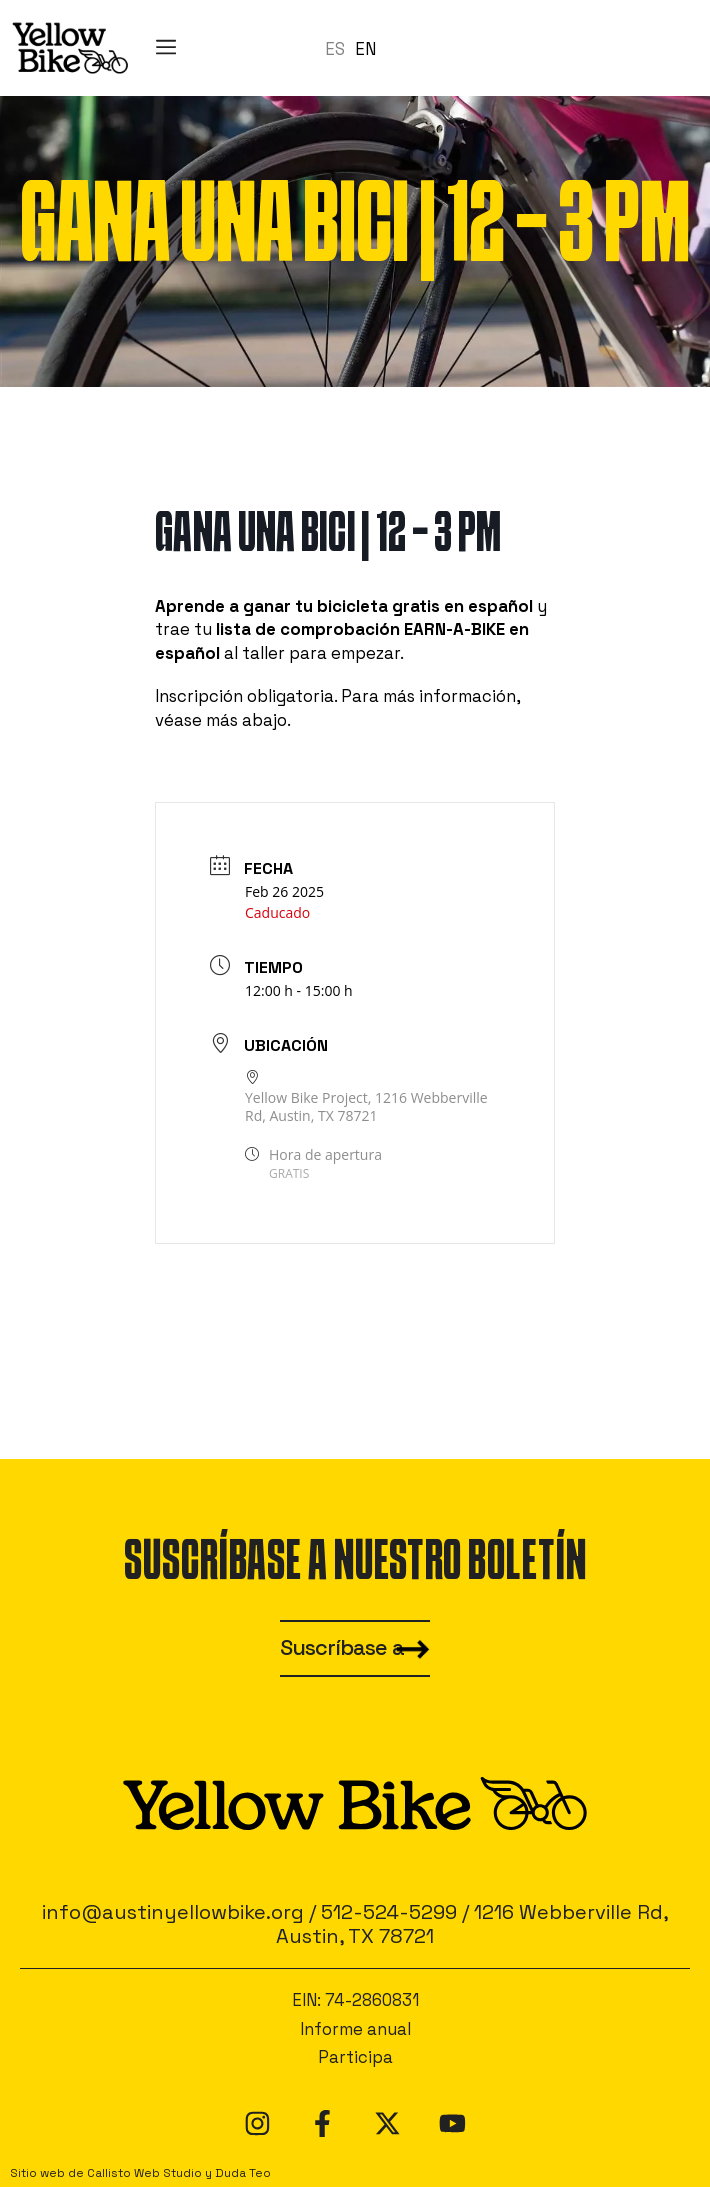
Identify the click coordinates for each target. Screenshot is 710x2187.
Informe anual (355, 2029)
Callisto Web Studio (144, 2172)
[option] (365, 49)
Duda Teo (243, 2172)
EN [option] (365, 49)
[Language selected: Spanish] (355, 48)
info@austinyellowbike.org (173, 1912)
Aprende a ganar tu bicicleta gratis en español (344, 606)
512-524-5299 (389, 1912)
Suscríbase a (342, 1647)
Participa (355, 2057)
